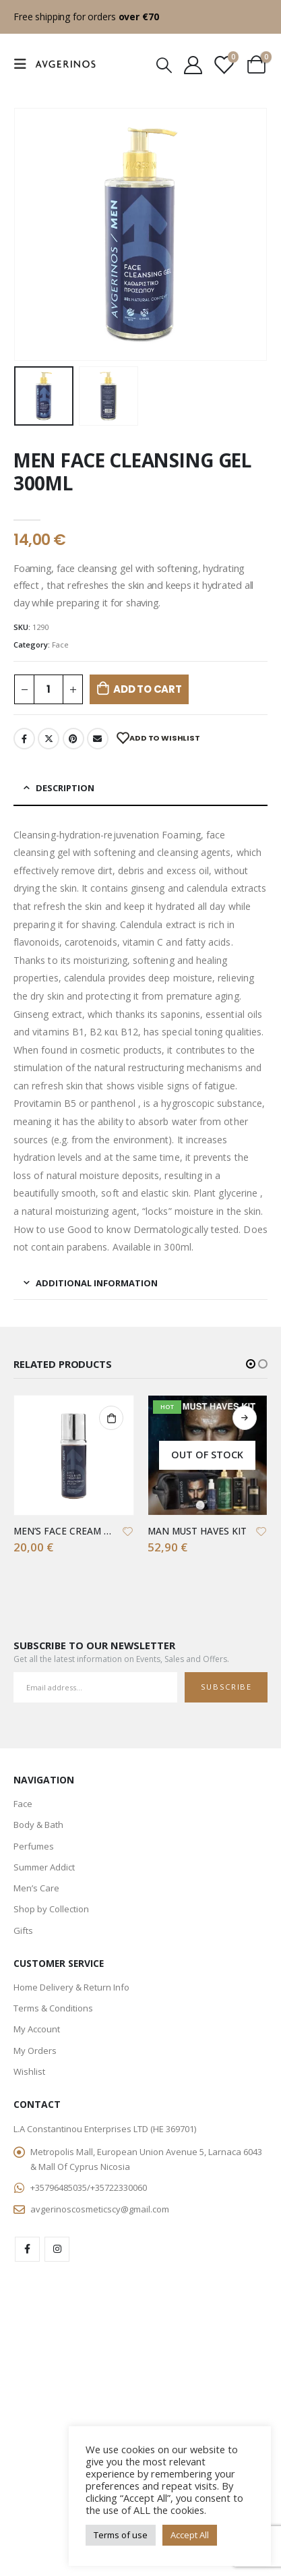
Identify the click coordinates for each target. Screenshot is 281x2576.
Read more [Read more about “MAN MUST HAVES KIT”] (244, 1418)
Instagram (56, 2249)
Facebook (24, 738)
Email (97, 738)
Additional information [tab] (97, 1283)
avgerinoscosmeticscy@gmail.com (99, 2209)
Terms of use (121, 2535)
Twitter (48, 738)
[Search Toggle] (164, 64)
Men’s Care (36, 1888)
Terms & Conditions (53, 2008)
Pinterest (73, 738)
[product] (73, 1455)
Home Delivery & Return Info (71, 1987)
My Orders (35, 2050)
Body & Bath (38, 1825)
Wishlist (29, 2071)
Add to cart (147, 689)
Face (60, 644)
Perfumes (33, 1846)
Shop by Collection (51, 1909)
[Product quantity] (48, 690)
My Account (36, 2029)
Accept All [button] (189, 2535)
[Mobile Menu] (24, 64)
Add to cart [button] (111, 1418)
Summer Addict (44, 1867)
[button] (251, 1364)
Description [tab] (65, 788)
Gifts (23, 1930)
